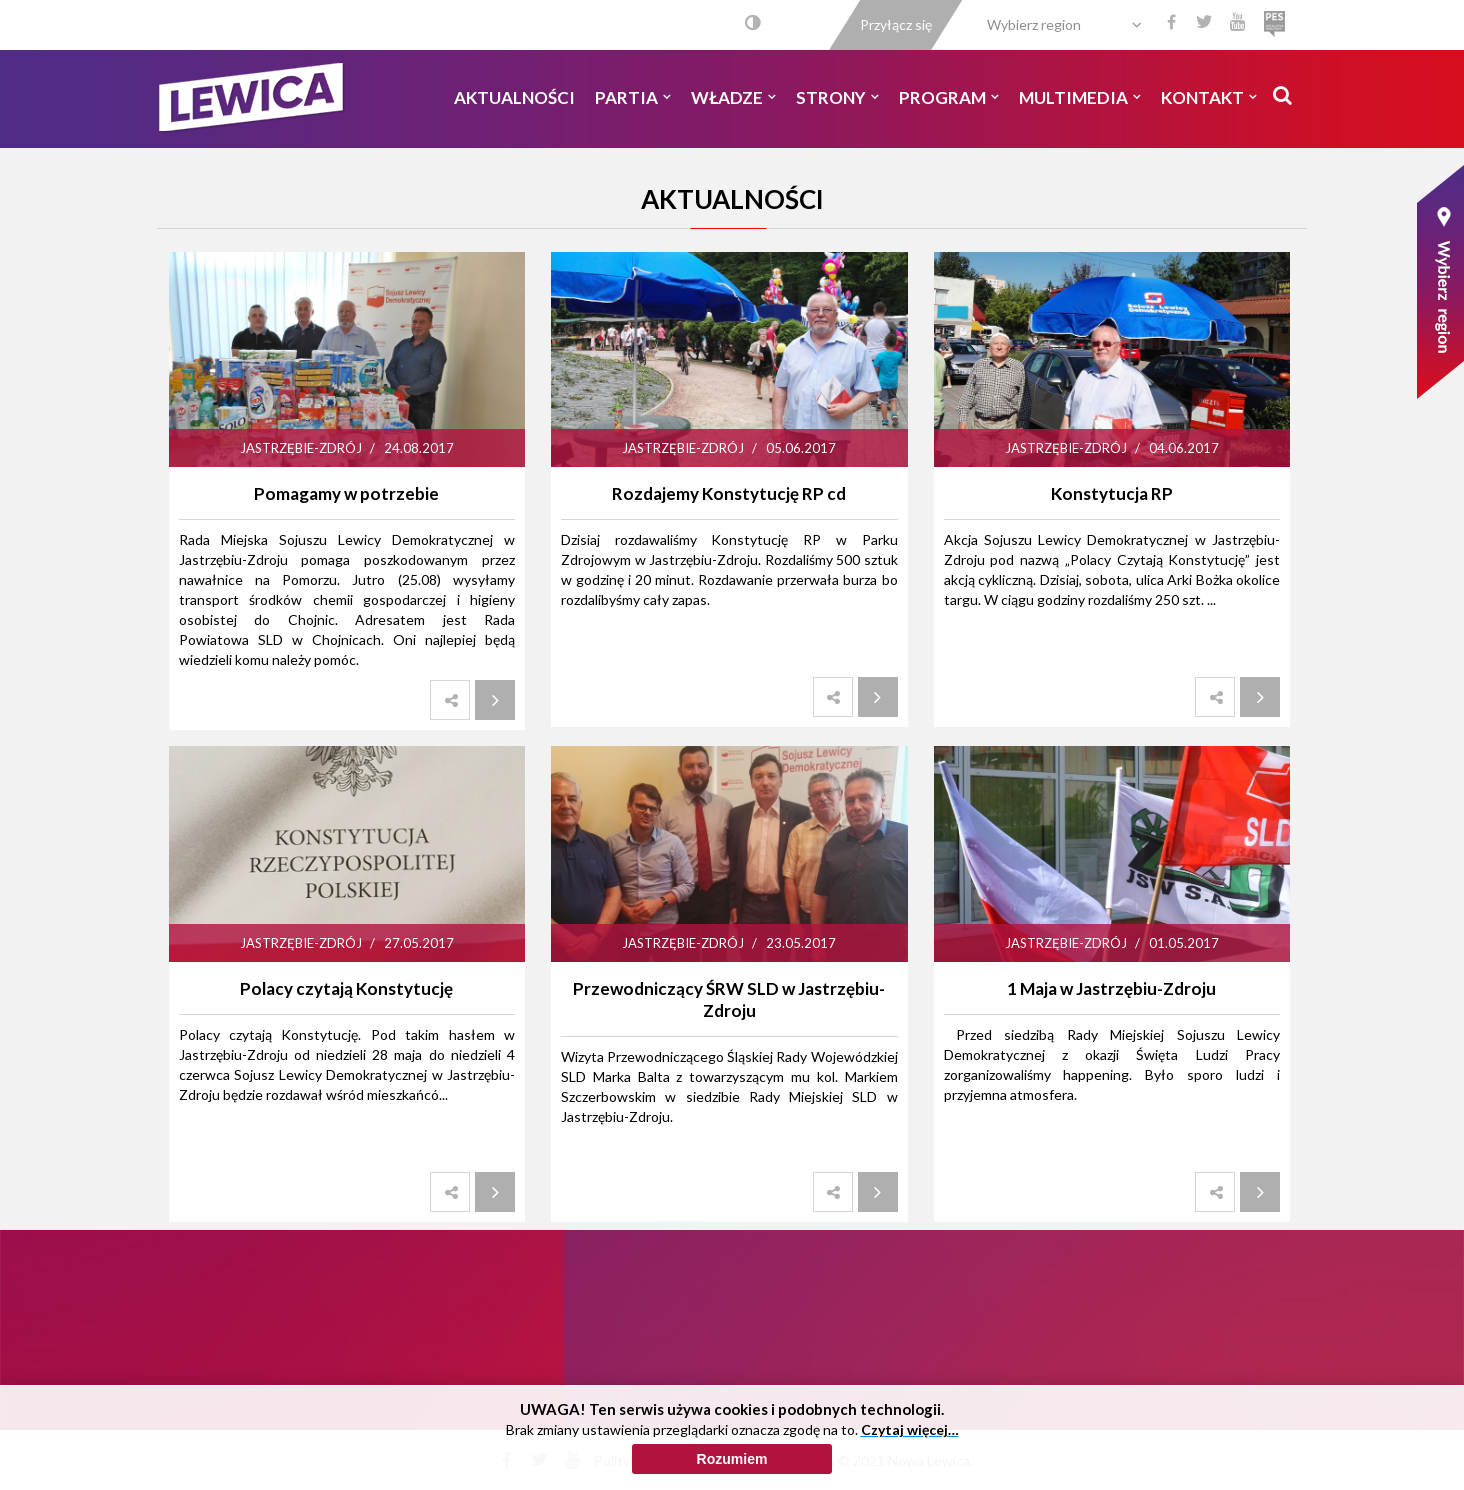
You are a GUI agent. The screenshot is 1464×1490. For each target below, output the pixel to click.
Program (949, 97)
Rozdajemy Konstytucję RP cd (729, 493)
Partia (633, 97)
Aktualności (514, 97)
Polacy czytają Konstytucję (346, 988)
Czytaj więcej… (910, 1466)
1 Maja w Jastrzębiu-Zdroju (1111, 988)
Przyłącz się (896, 24)
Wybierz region (1034, 24)
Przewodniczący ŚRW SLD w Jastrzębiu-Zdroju (729, 999)
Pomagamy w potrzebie (346, 493)
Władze (733, 97)
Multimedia (1080, 97)
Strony (837, 97)
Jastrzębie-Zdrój (301, 448)
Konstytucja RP (1112, 493)
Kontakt (1209, 97)
